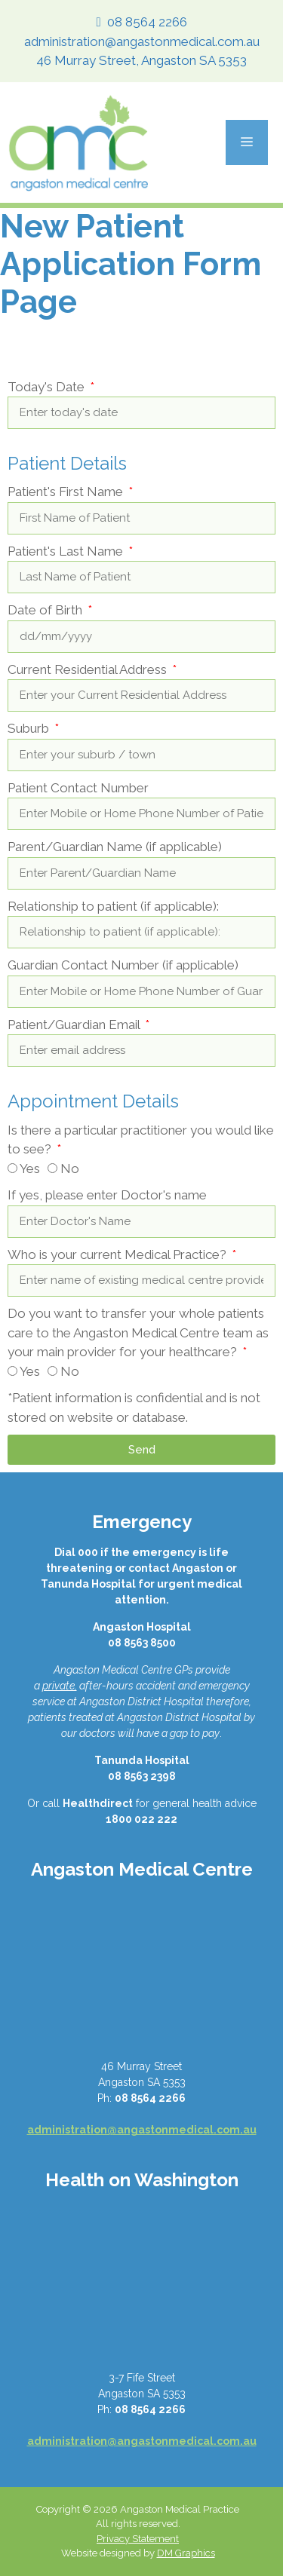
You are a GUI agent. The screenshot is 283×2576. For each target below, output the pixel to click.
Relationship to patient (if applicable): (113, 906)
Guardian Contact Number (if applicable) (123, 965)
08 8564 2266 (147, 21)
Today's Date (48, 386)
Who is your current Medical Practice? (118, 1254)
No (69, 1168)
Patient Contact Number (78, 787)
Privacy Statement (138, 2538)
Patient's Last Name (67, 551)
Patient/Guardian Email (75, 1024)
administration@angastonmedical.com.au (142, 41)
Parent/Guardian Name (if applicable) (115, 846)
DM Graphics (186, 2553)
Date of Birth (46, 609)
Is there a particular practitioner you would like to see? (141, 1140)
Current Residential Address (89, 669)
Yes (30, 1168)
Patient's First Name (67, 491)
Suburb (30, 728)
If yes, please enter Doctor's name (107, 1194)
